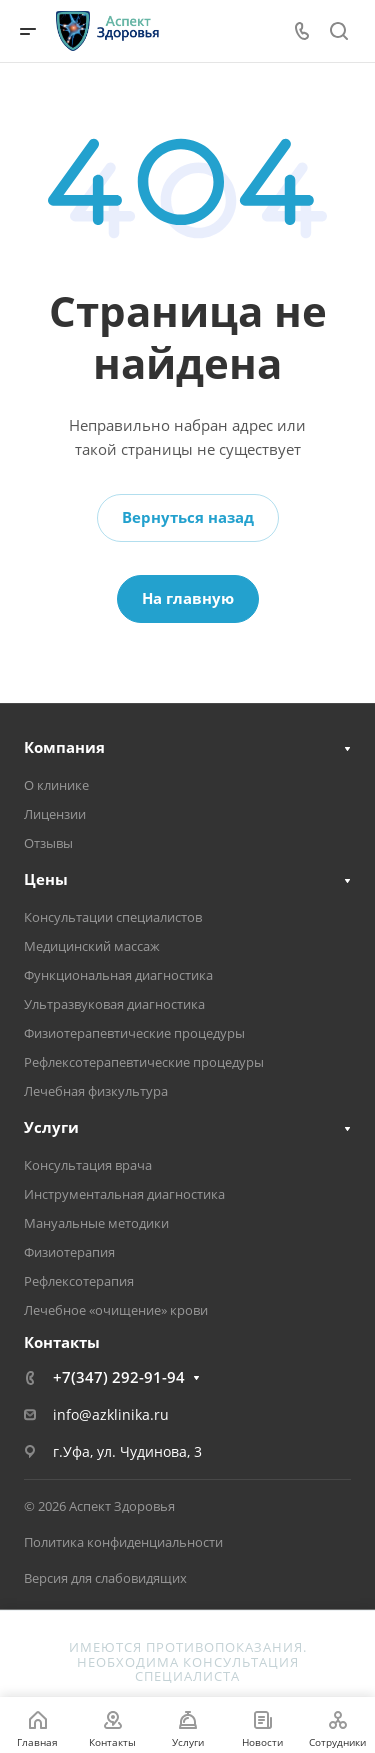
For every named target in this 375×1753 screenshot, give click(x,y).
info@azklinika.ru (111, 1414)
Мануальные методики (96, 1223)
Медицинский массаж (92, 946)
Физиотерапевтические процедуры (134, 1033)
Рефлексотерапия (79, 1281)
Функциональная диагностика (118, 975)
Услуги (51, 1127)
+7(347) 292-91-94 (119, 1377)
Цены (46, 879)
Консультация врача (88, 1165)
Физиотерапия (69, 1252)
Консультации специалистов (113, 917)
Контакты (62, 1342)
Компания (64, 747)
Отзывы (48, 843)
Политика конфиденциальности (123, 1542)
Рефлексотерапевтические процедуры (144, 1062)
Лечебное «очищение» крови (116, 1310)
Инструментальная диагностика (124, 1194)
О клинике (56, 785)
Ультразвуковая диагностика (114, 1004)
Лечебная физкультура (96, 1091)
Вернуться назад (188, 517)
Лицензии (55, 814)
